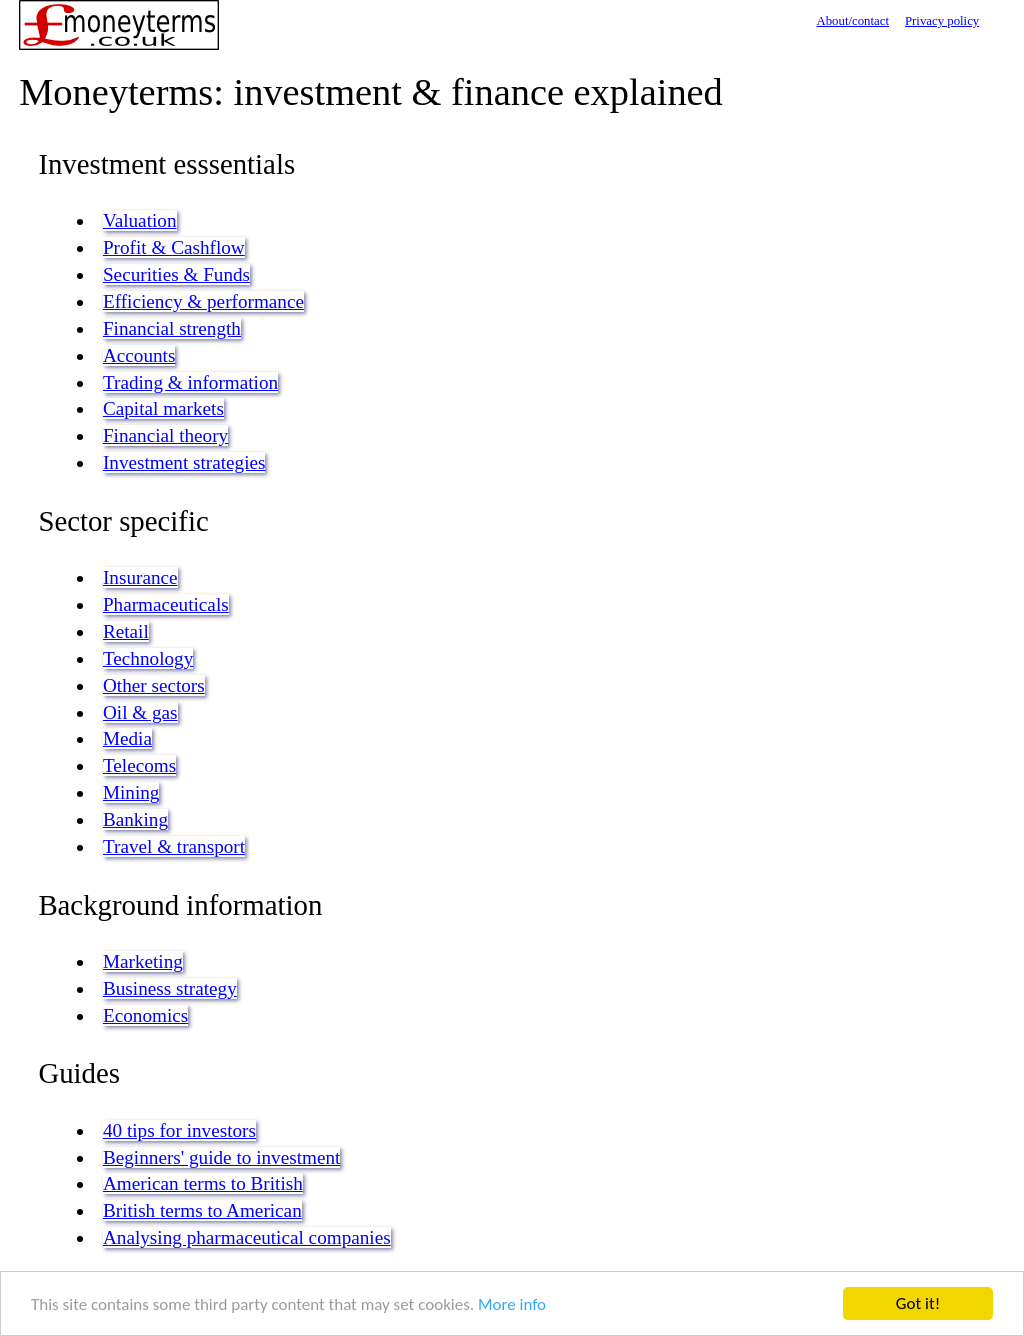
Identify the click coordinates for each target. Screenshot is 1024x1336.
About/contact (852, 21)
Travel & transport (174, 846)
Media (127, 738)
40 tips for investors (179, 1130)
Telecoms (139, 765)
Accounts (139, 355)
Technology (148, 658)
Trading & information (190, 382)
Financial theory (165, 435)
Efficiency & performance (203, 301)
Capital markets (163, 408)
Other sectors (154, 685)
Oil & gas (140, 712)
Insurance (140, 577)
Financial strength (172, 328)
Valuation (140, 220)
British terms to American (202, 1210)
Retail (126, 631)
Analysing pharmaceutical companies (247, 1237)
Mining (131, 792)
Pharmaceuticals (166, 604)
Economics (145, 1015)
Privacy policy (942, 21)
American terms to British (203, 1183)
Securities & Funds (176, 274)
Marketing (143, 961)
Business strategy (170, 988)
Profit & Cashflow (174, 247)
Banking (135, 819)
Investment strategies (184, 462)
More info (512, 1304)
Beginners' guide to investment (221, 1157)
